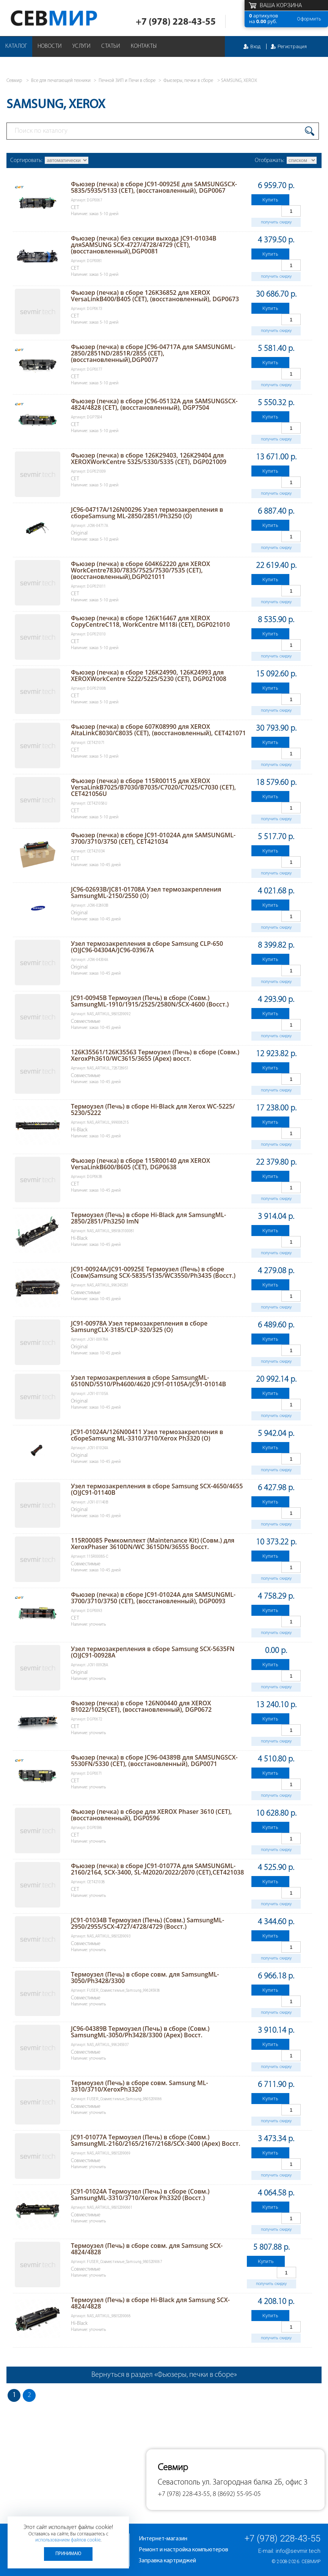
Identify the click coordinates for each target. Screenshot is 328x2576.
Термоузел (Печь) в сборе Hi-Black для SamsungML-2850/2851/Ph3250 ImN (148, 1218)
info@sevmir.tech (298, 2551)
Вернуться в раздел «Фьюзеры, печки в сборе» (164, 2375)
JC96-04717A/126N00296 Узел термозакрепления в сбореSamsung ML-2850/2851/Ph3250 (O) (147, 512)
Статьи (110, 46)
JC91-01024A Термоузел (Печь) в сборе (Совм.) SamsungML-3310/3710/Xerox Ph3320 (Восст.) (140, 2194)
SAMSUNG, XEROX (239, 80)
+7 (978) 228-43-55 (176, 22)
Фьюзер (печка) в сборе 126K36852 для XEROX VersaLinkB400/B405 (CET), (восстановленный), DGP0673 (155, 295)
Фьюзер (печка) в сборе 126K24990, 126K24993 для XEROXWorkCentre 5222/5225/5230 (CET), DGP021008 (148, 675)
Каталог (16, 46)
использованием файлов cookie (67, 2540)
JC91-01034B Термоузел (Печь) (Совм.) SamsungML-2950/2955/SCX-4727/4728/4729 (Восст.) (147, 1923)
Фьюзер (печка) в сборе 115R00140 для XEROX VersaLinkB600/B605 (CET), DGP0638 (140, 1163)
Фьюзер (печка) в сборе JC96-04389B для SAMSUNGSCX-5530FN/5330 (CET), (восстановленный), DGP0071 (154, 1760)
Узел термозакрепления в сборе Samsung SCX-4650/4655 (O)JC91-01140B (157, 1489)
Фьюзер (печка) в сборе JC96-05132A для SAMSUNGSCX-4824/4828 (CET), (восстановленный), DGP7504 (154, 404)
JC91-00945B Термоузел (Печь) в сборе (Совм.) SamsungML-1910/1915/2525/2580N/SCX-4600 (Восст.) (150, 1001)
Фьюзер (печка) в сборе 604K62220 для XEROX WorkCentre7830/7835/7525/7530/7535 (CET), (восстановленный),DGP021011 (140, 570)
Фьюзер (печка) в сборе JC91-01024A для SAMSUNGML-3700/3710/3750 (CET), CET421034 (153, 838)
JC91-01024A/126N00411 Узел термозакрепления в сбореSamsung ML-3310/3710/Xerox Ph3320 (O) (147, 1435)
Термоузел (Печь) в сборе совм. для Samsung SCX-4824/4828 (147, 2248)
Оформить (309, 19)
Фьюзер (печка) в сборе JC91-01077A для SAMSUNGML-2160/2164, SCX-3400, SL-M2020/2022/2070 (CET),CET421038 (157, 1869)
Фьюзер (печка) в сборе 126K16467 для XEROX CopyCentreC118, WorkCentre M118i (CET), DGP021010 (150, 621)
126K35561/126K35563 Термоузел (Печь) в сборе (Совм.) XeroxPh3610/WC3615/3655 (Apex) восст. (155, 1055)
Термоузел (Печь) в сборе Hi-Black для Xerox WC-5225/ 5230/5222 (153, 1109)
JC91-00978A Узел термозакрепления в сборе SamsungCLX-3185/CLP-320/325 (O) (139, 1326)
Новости (50, 46)
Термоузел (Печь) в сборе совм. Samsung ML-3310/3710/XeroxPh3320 (139, 2086)
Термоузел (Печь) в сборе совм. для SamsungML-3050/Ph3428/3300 (145, 1977)
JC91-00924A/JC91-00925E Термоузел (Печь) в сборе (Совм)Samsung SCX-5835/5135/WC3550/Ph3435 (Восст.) (153, 1272)
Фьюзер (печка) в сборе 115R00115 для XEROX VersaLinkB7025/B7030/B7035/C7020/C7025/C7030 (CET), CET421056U (153, 787)
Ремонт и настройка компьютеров (183, 2550)
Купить (270, 200)
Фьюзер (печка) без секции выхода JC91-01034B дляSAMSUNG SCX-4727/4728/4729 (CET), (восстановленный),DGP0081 (144, 244)
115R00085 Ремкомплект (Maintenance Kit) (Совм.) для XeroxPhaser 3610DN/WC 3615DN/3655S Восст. (152, 1543)
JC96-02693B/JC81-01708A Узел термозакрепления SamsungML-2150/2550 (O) (146, 892)
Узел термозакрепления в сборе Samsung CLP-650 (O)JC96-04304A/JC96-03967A (147, 946)
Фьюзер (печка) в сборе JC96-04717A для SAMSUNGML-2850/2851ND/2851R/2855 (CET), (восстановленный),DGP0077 (153, 353)
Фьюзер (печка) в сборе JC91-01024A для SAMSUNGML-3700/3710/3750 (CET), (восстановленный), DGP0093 (153, 1597)
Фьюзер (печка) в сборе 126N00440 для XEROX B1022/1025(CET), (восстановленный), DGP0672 (141, 1706)
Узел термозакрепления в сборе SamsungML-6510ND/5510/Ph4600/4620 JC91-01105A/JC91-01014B (148, 1380)
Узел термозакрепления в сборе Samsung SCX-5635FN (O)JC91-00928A (153, 1652)
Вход (255, 46)
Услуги (81, 46)
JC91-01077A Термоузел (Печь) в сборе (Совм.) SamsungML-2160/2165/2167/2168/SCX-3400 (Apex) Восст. (155, 2140)
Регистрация (292, 46)
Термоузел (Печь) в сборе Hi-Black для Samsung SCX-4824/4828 (150, 2303)
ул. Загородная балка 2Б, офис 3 (255, 2482)
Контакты (144, 46)
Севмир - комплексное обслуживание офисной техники (69, 18)
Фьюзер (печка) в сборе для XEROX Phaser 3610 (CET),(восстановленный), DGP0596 (151, 1814)
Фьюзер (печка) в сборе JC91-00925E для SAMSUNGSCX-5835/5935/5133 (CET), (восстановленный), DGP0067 (154, 187)
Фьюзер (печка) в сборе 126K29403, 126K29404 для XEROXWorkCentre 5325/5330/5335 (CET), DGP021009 (148, 458)
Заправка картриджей (167, 2561)
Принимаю (68, 2553)
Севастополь (179, 2482)
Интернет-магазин (163, 2539)
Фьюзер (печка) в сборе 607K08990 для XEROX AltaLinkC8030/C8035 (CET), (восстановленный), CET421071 (158, 729)
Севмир (310, 2561)
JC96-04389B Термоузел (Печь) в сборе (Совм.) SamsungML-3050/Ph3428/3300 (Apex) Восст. (140, 2031)
